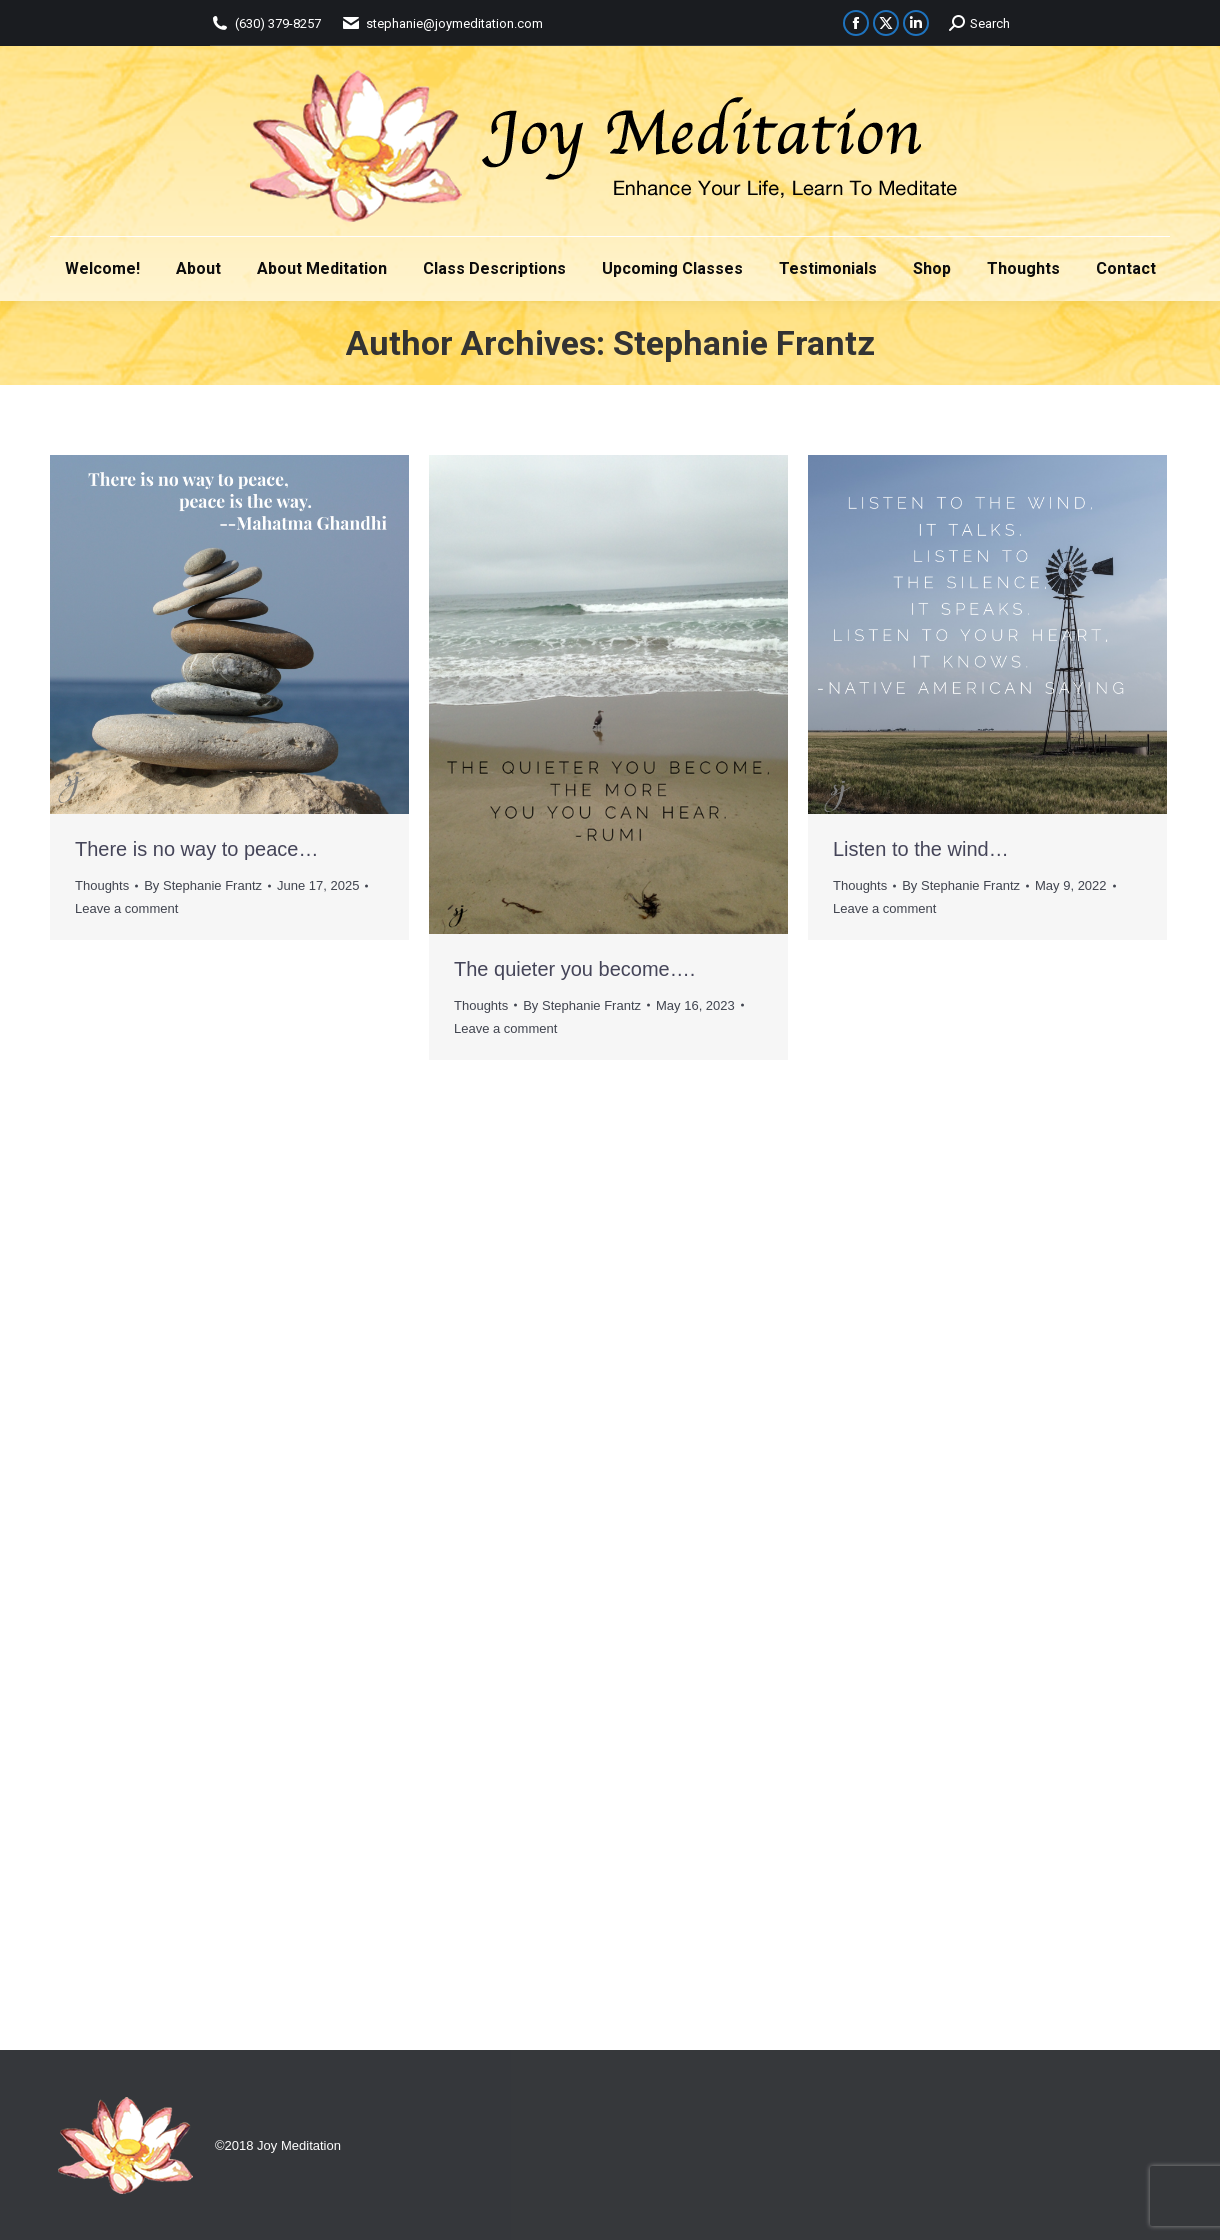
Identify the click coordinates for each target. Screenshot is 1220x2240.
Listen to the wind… (921, 849)
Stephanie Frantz (744, 343)
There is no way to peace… (196, 849)
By (203, 885)
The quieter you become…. (574, 969)
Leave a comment (126, 908)
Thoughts (102, 885)
